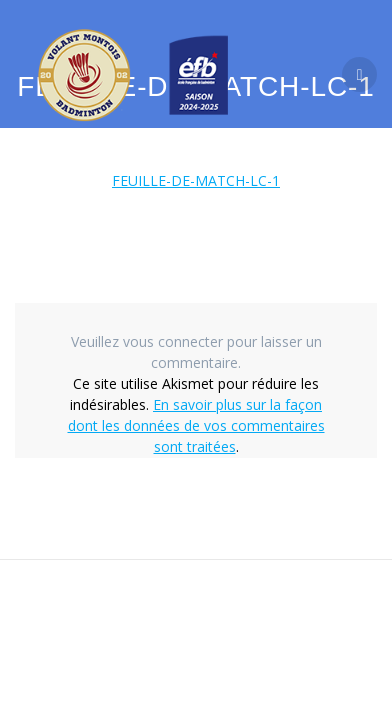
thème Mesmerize (212, 651)
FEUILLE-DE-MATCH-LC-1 (196, 180)
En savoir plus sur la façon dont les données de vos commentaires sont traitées (196, 425)
